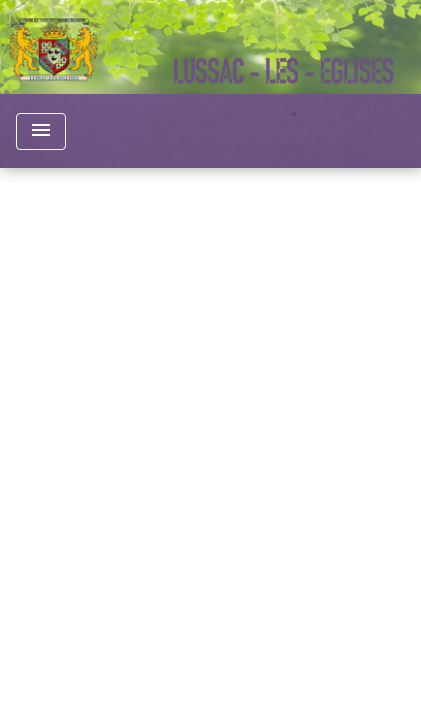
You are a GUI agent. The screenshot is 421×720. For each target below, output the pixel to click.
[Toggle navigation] (41, 131)
